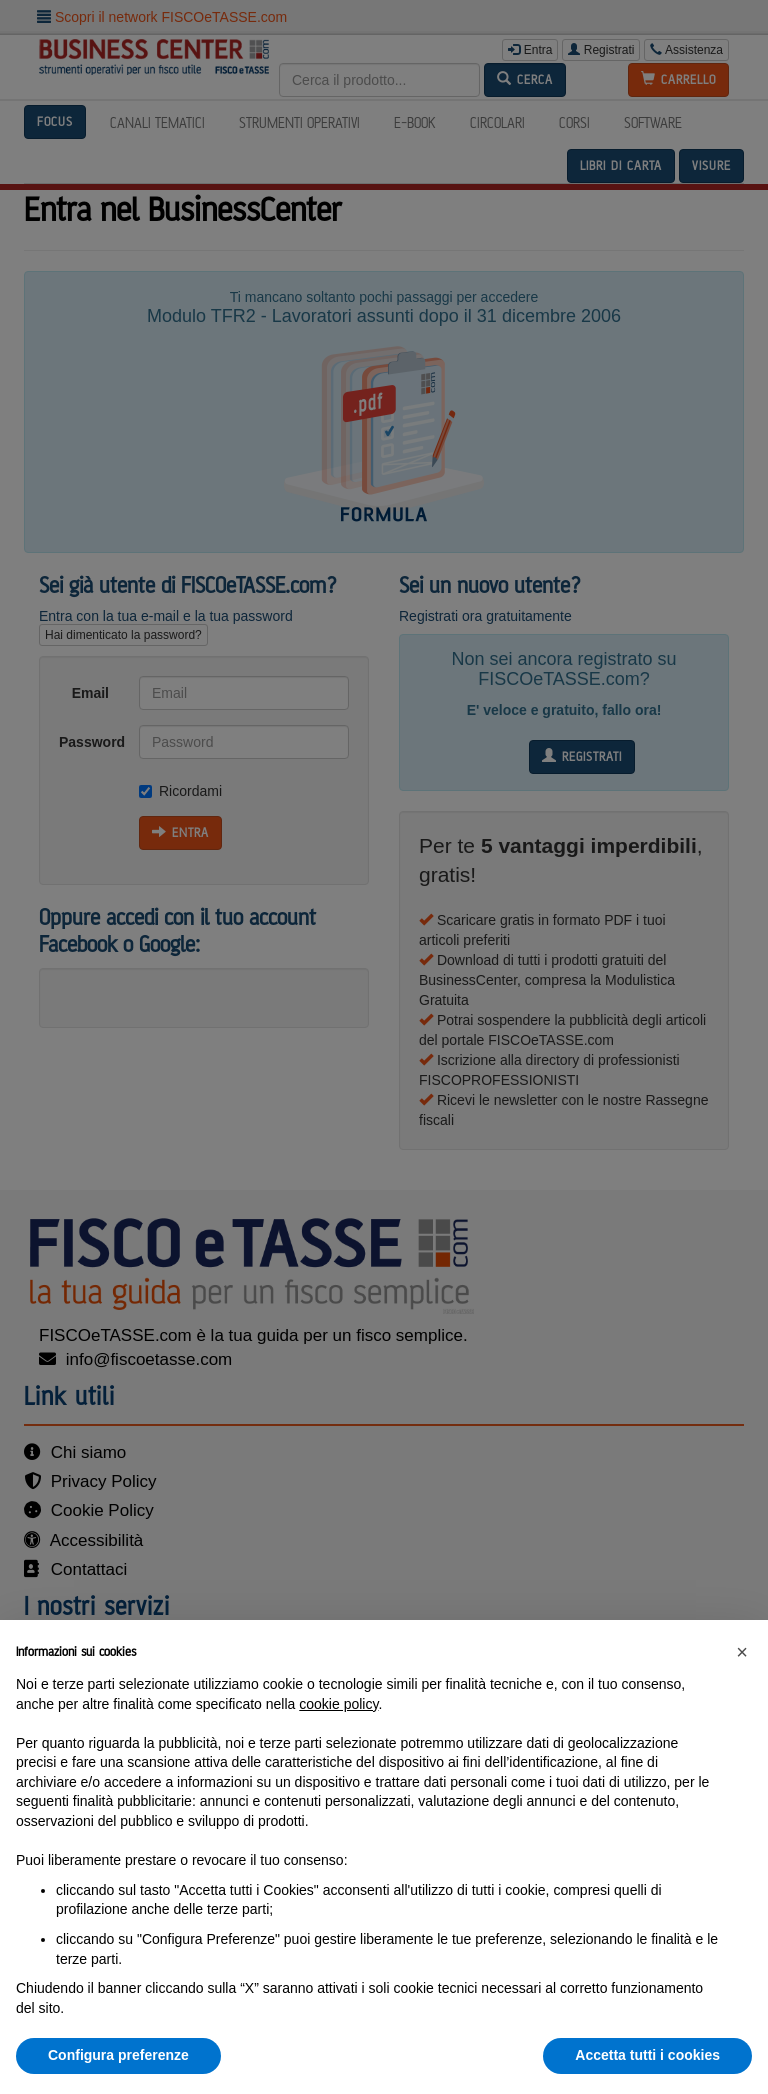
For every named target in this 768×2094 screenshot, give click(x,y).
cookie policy (338, 1704)
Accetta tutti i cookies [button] (647, 2055)
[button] (742, 1652)
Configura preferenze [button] (118, 2055)
